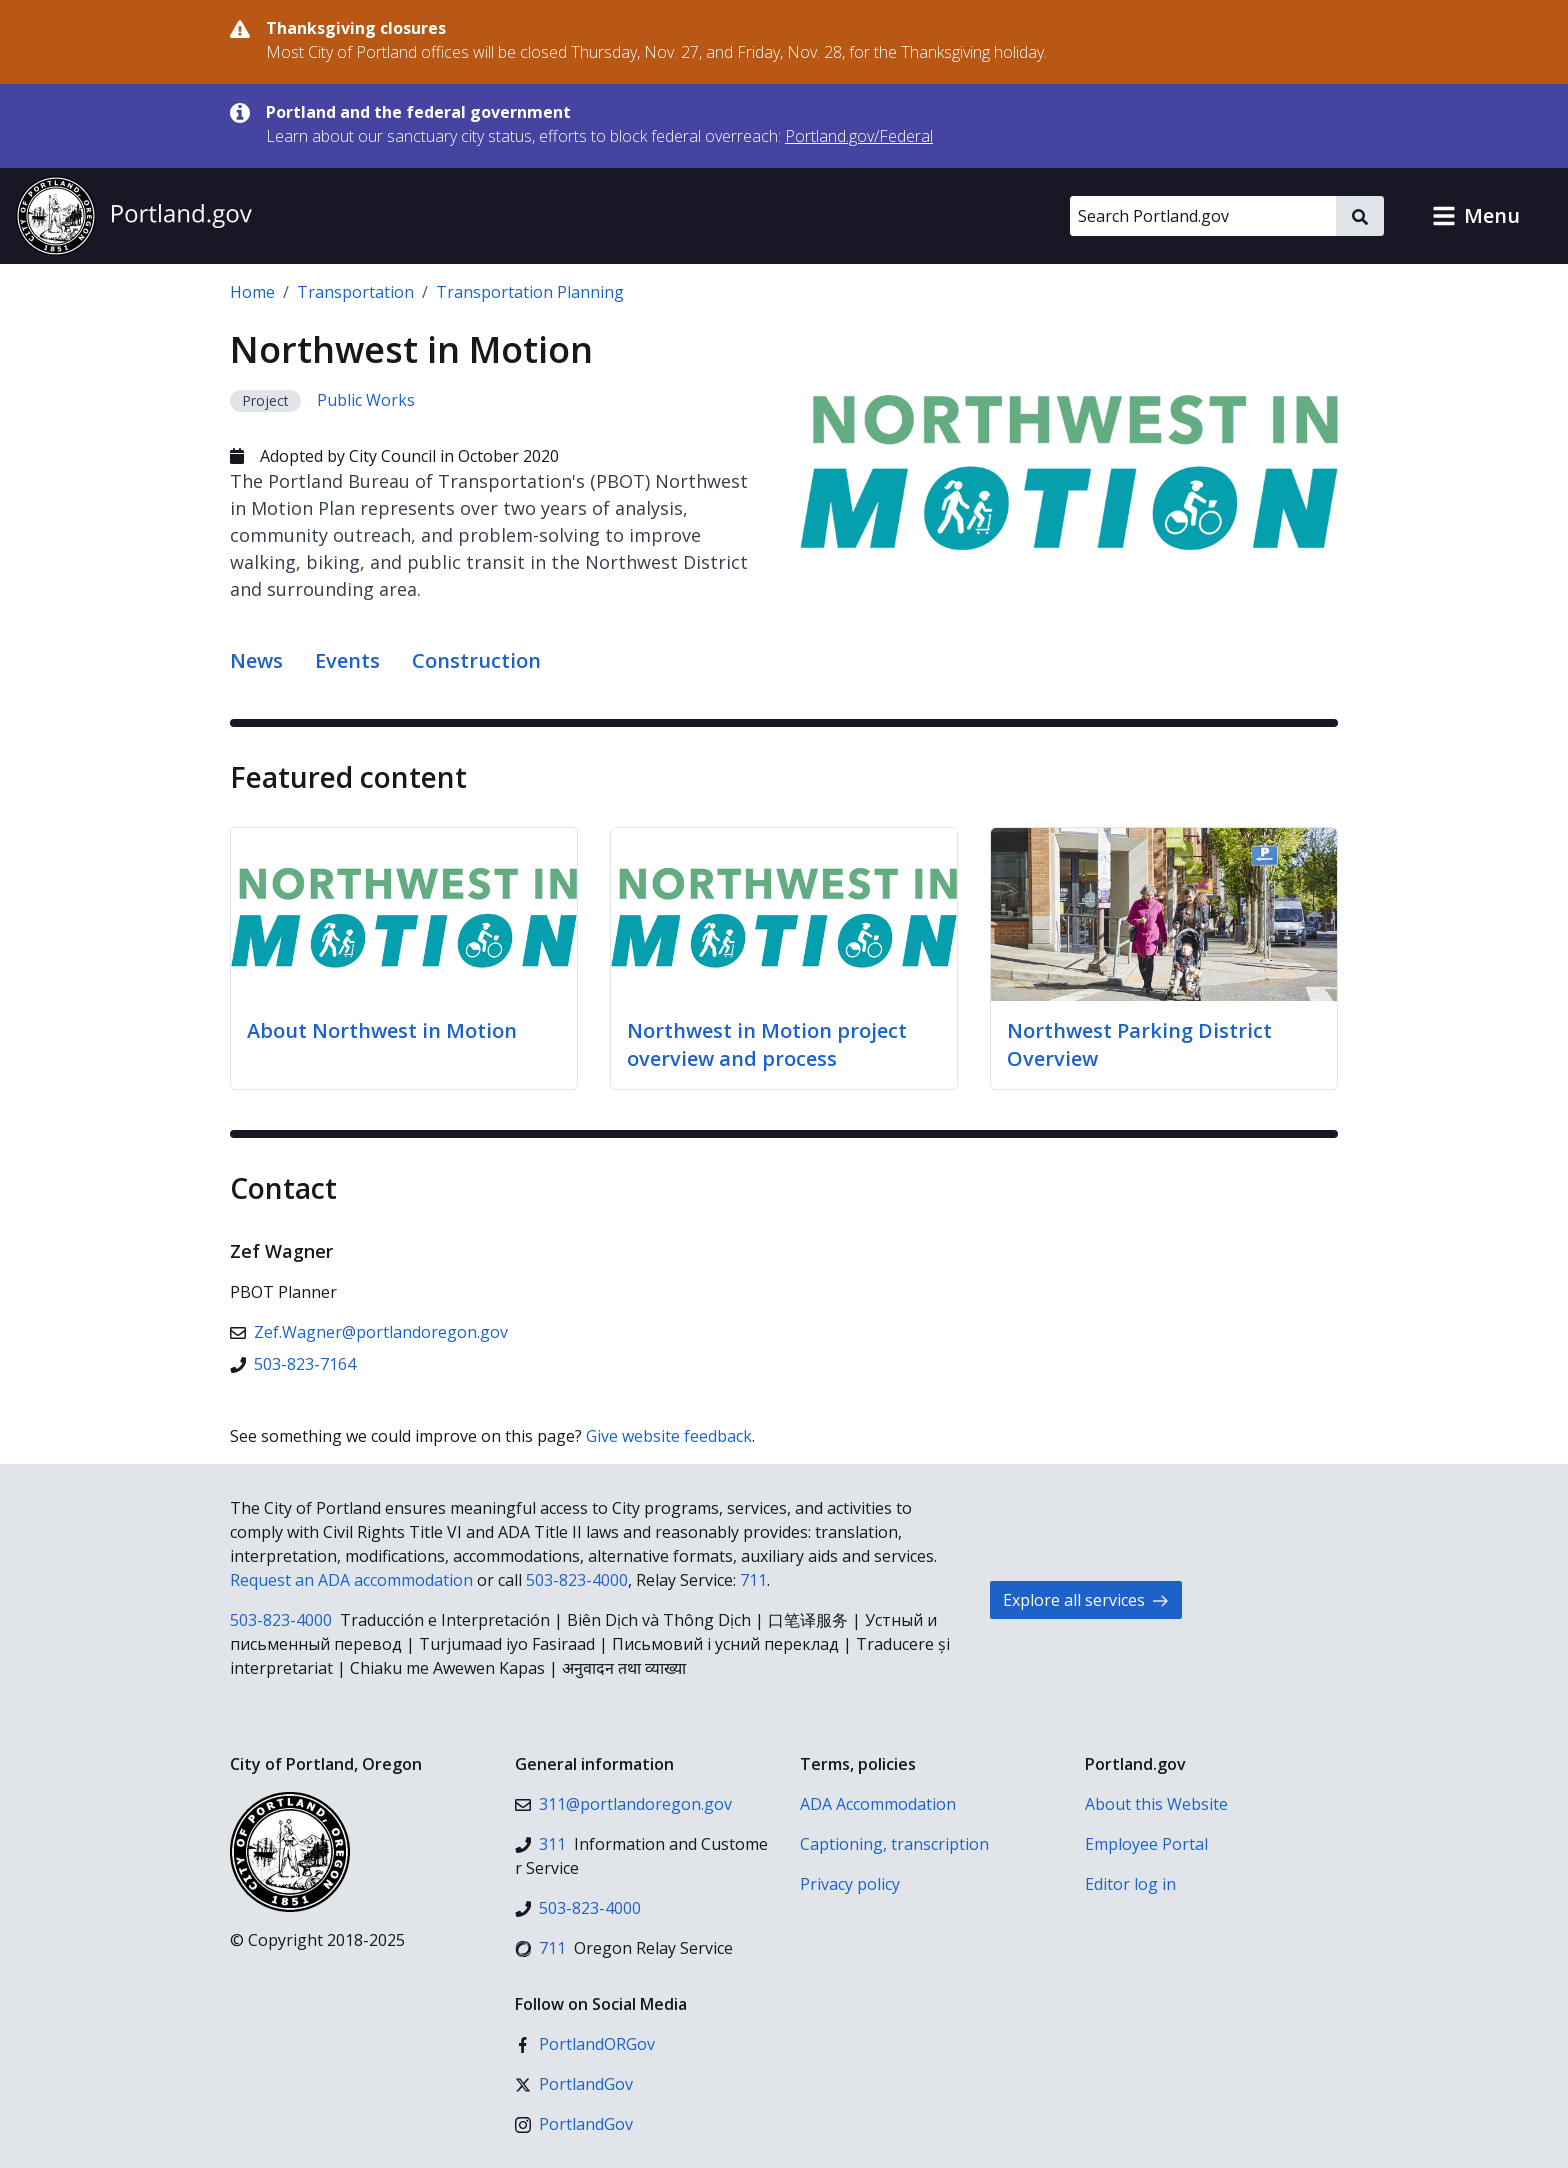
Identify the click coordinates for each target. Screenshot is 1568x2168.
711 (753, 1580)
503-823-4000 (577, 1580)
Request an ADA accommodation (351, 1580)
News (256, 660)
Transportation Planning (530, 292)
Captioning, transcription (894, 1844)
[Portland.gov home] (134, 216)
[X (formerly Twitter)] (574, 2084)
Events (347, 660)
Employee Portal (1146, 1844)
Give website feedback (669, 1436)
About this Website (1156, 1804)
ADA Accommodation (878, 1804)
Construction (476, 660)
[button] (1476, 216)
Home (252, 292)
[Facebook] (585, 2044)
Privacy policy (850, 1884)
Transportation (355, 292)
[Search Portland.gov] (1203, 216)
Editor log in (1130, 1884)
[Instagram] (574, 2124)
